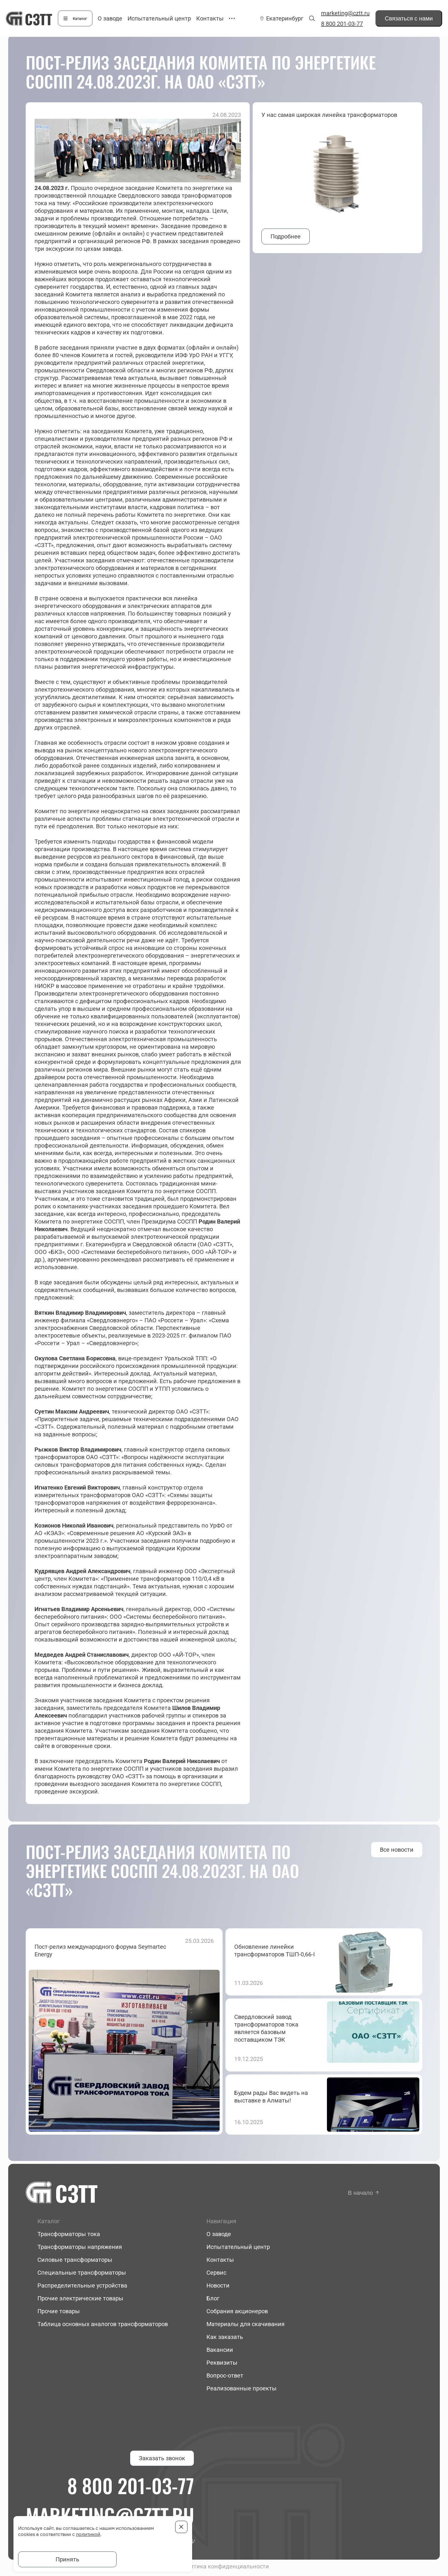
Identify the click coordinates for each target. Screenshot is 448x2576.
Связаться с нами (409, 18)
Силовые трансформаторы (74, 2259)
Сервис (216, 2272)
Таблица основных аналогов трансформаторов (102, 2324)
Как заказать (224, 2336)
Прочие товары (58, 2311)
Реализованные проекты (241, 2388)
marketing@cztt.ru (345, 13)
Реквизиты (221, 2362)
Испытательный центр (159, 18)
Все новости (396, 1849)
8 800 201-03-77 (342, 23)
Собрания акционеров (237, 2311)
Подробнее (285, 236)
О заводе (110, 18)
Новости (218, 2285)
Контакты (210, 18)
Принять (67, 2559)
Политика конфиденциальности (224, 2566)
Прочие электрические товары (80, 2298)
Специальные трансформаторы (81, 2272)
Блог (212, 2298)
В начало (360, 2193)
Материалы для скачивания (245, 2324)
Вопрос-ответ (224, 2375)
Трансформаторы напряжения (79, 2246)
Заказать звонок (162, 2458)
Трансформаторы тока (68, 2234)
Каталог (80, 18)
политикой (88, 2534)
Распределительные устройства (82, 2285)
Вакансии (219, 2349)
